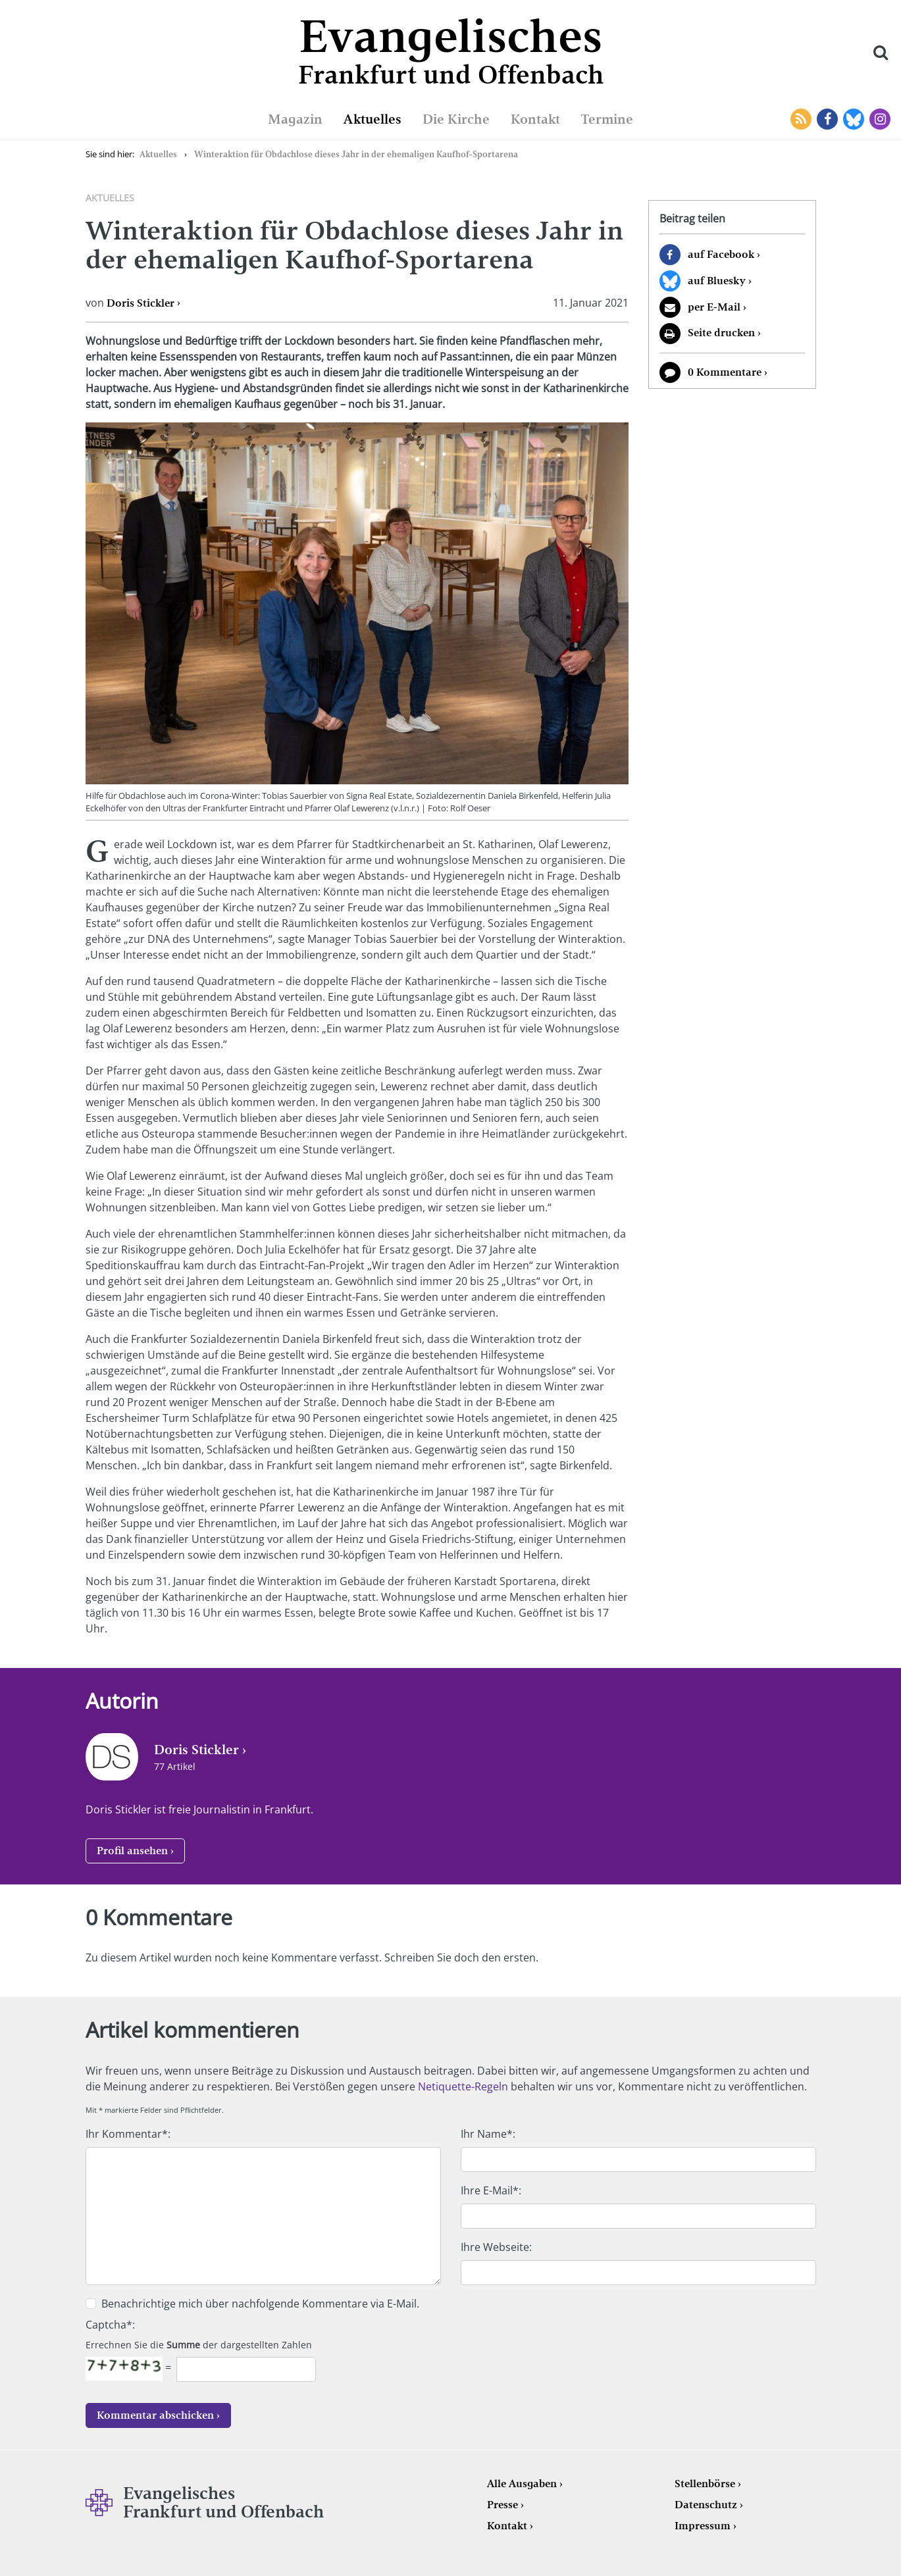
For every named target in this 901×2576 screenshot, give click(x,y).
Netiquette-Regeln (463, 2086)
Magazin (295, 119)
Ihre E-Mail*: (491, 2190)
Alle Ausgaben (522, 2483)
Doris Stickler (140, 303)
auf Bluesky (717, 280)
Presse (502, 2504)
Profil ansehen (132, 1850)
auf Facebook (721, 254)
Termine (607, 119)
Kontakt (535, 119)
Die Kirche (456, 119)
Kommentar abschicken (155, 2415)
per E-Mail (714, 307)
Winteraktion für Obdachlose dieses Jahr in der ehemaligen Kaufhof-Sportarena (356, 154)
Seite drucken (721, 332)
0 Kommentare (724, 372)
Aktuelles (372, 119)
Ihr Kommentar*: (128, 2134)
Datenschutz (706, 2504)
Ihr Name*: (488, 2134)
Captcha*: (110, 2324)
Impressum (703, 2525)
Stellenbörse (705, 2483)
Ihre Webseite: (496, 2247)
